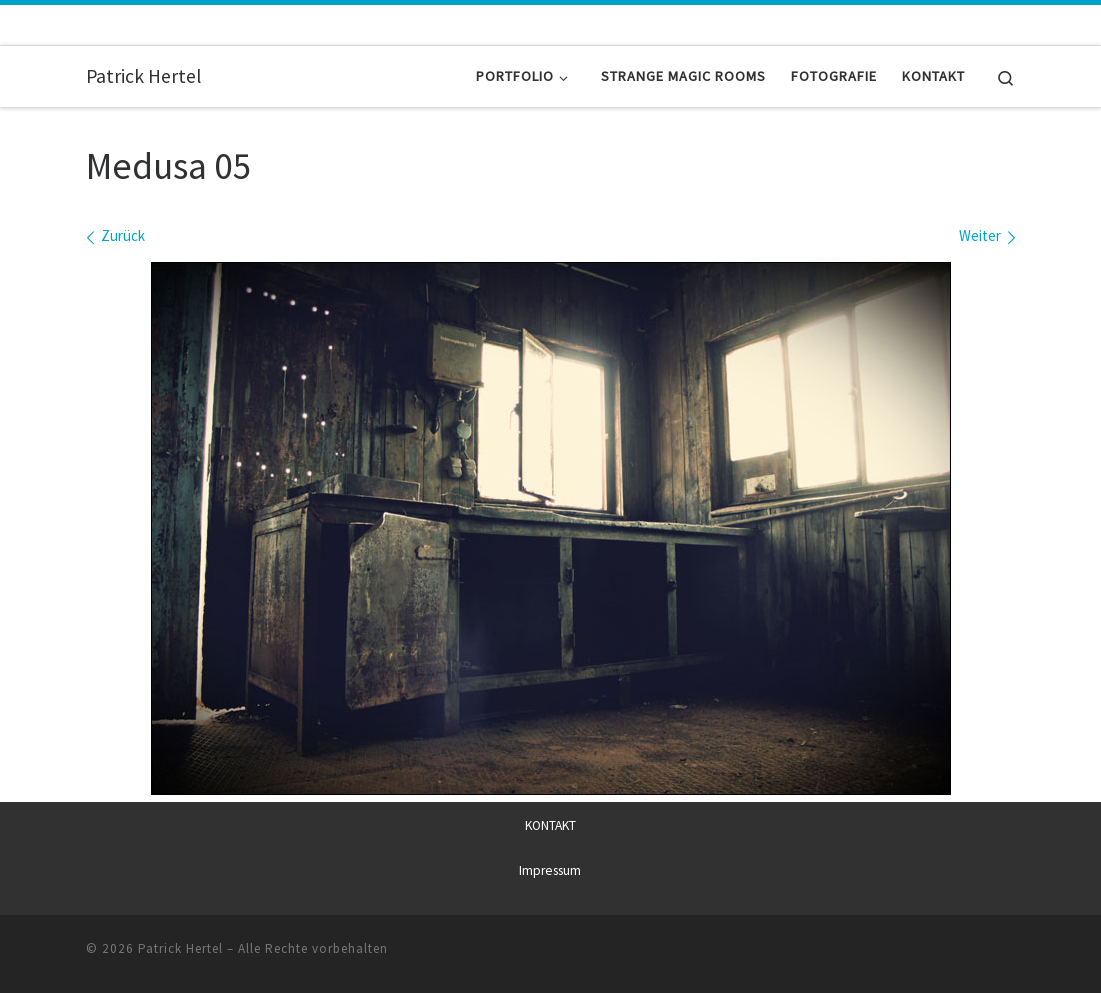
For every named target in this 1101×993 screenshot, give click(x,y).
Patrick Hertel (180, 947)
